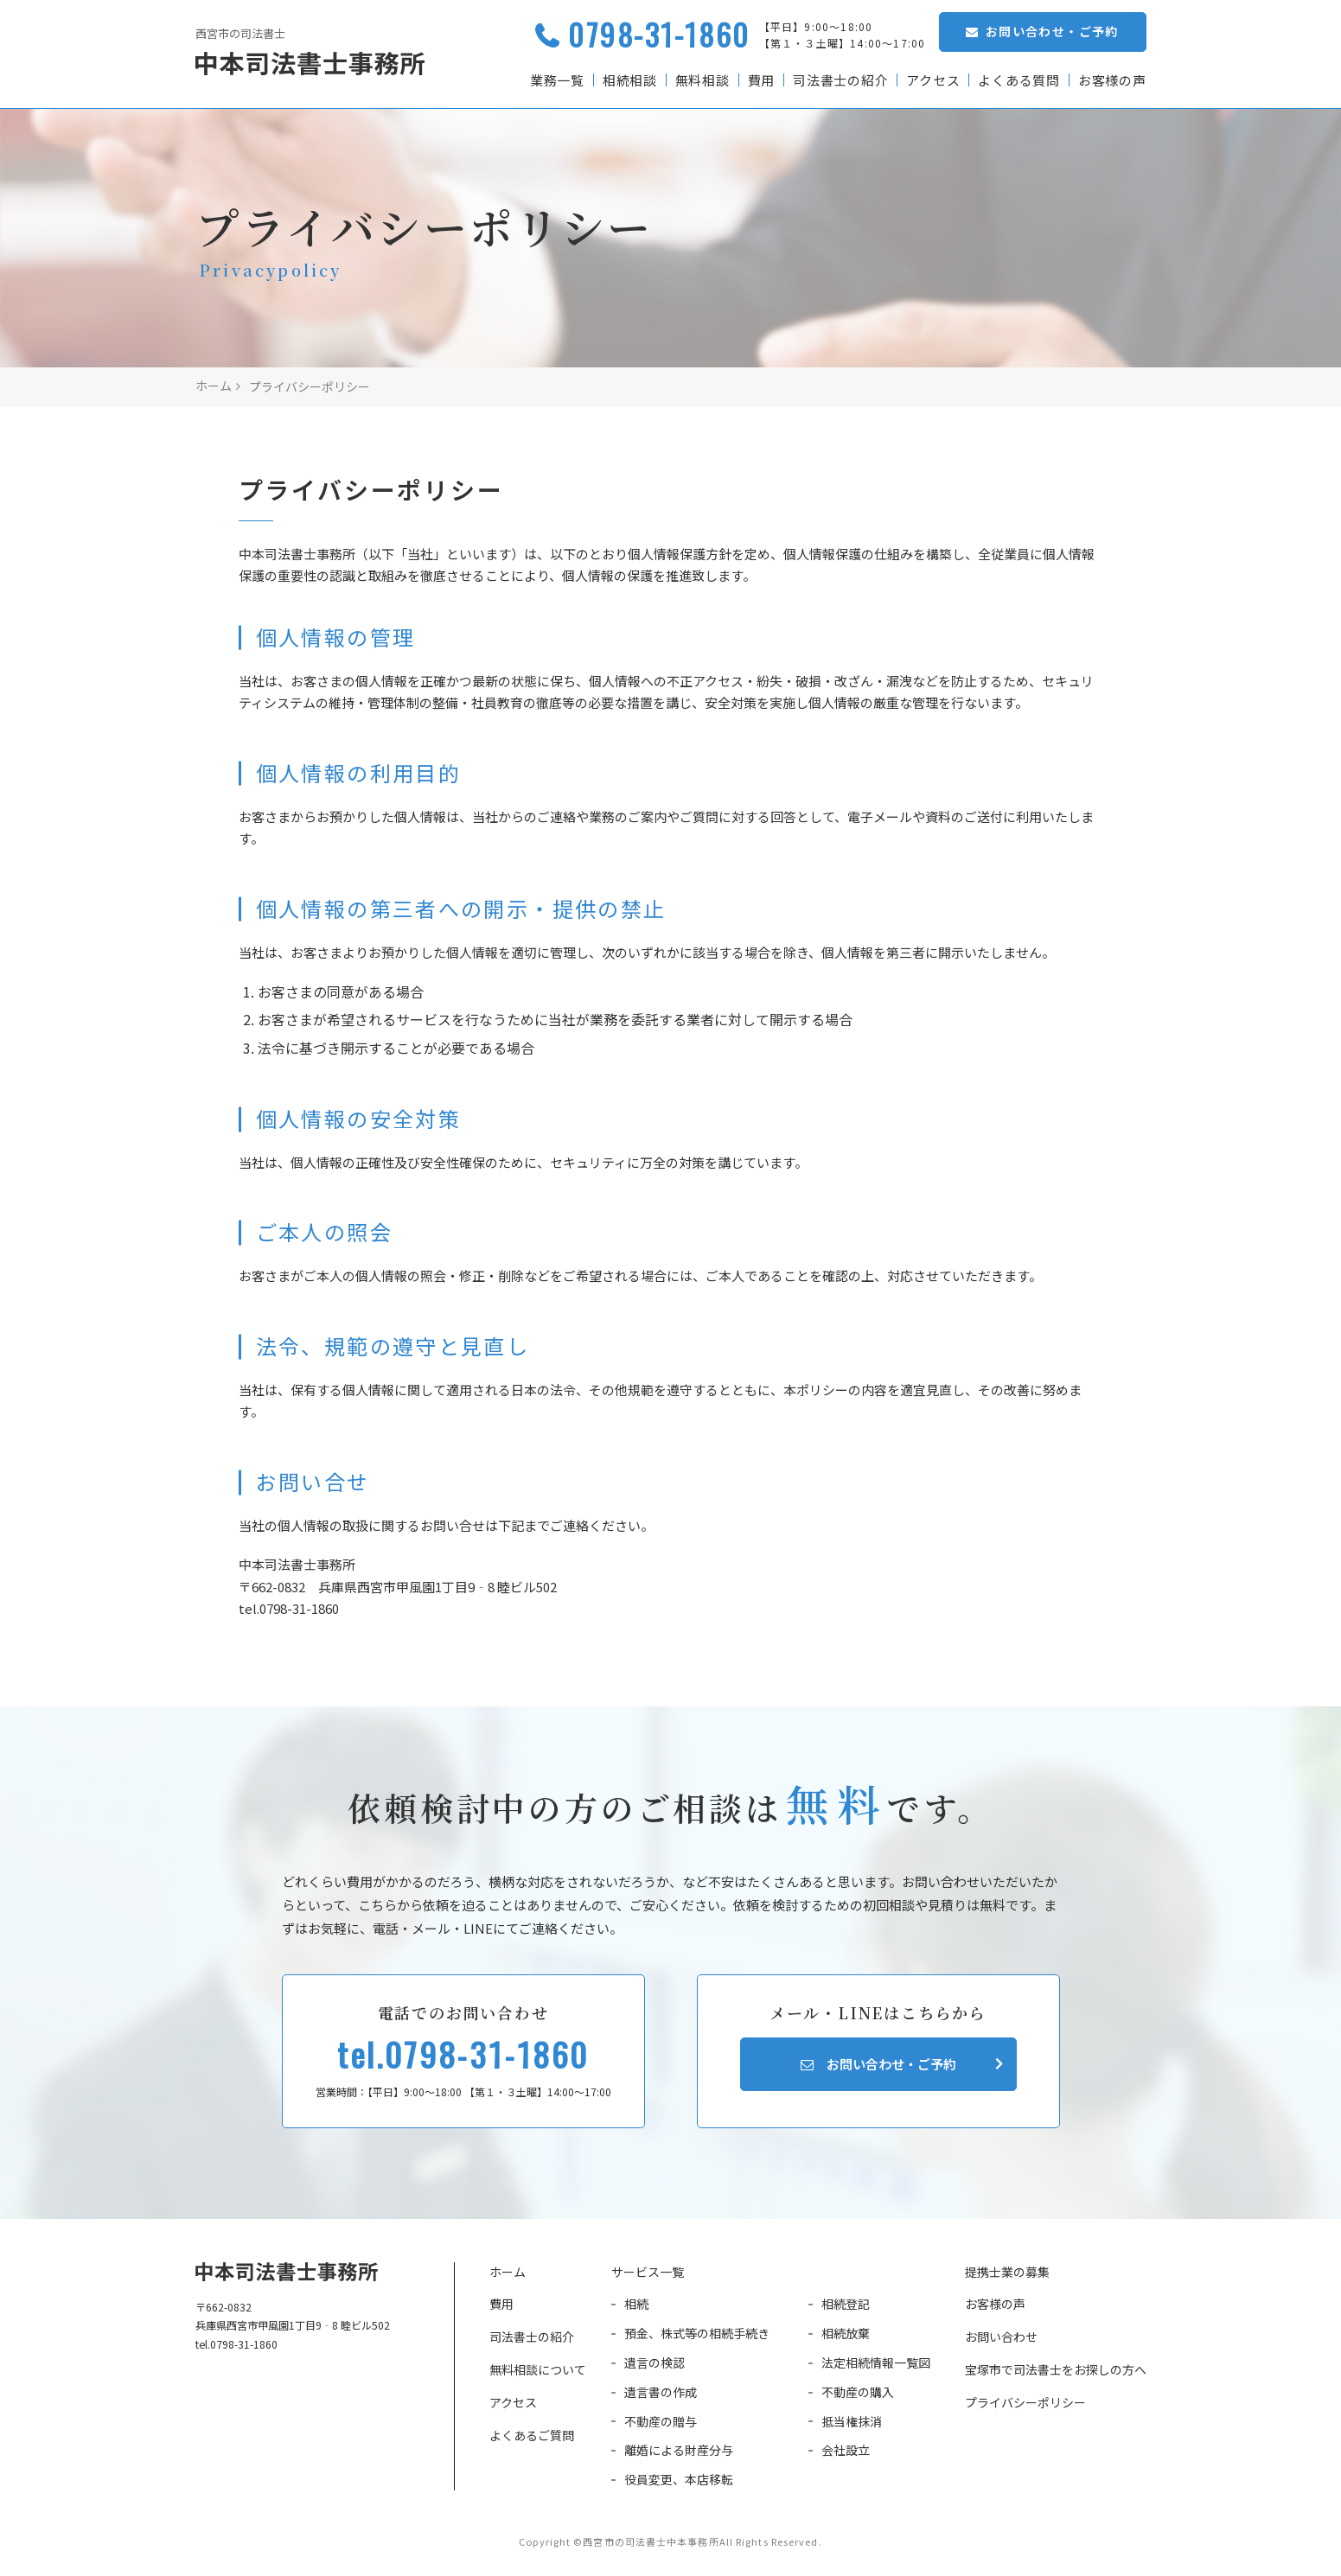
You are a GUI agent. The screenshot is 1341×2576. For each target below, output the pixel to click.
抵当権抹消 (851, 2421)
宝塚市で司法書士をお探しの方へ (1055, 2369)
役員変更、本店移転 (678, 2479)
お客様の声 (1112, 80)
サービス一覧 (647, 2271)
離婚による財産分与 (678, 2449)
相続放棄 (845, 2333)
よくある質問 (1019, 80)
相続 (636, 2303)
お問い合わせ (1001, 2336)
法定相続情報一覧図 (875, 2362)
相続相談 (628, 80)
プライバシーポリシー (1025, 2402)
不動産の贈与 (660, 2421)
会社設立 (845, 2449)
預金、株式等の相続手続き (696, 2333)
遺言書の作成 (660, 2392)
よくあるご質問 (531, 2435)
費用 (760, 80)
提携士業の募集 (1007, 2271)
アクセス (932, 80)
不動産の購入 (857, 2392)
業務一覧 (555, 80)
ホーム (507, 2271)
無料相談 (701, 80)
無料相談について (537, 2369)
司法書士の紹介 (840, 80)
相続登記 (845, 2303)
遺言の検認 (654, 2362)
